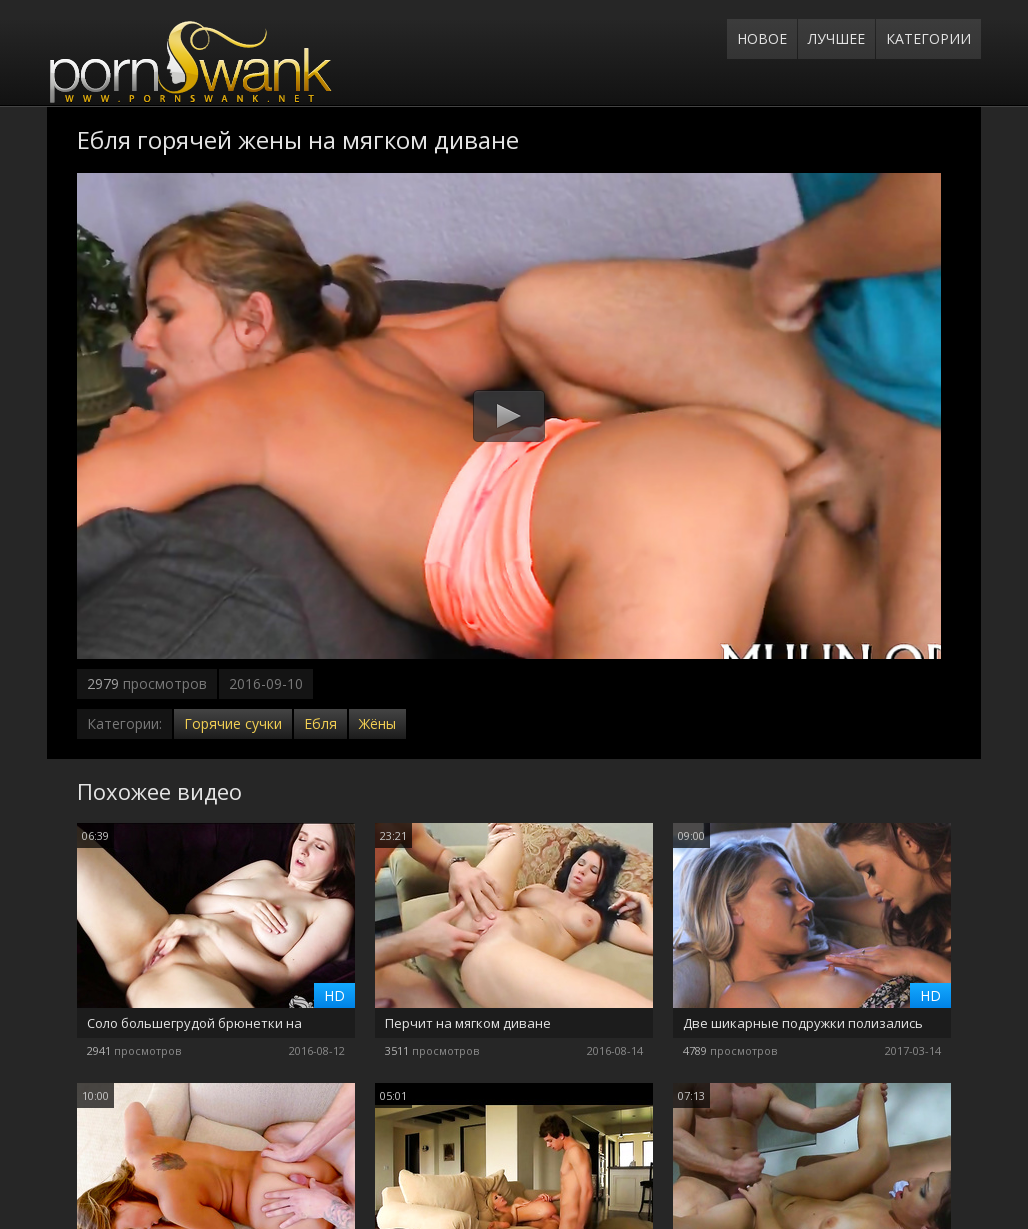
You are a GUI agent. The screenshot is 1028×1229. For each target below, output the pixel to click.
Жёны (377, 723)
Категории (928, 38)
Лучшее (836, 38)
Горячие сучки (233, 723)
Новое (762, 38)
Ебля (320, 723)
